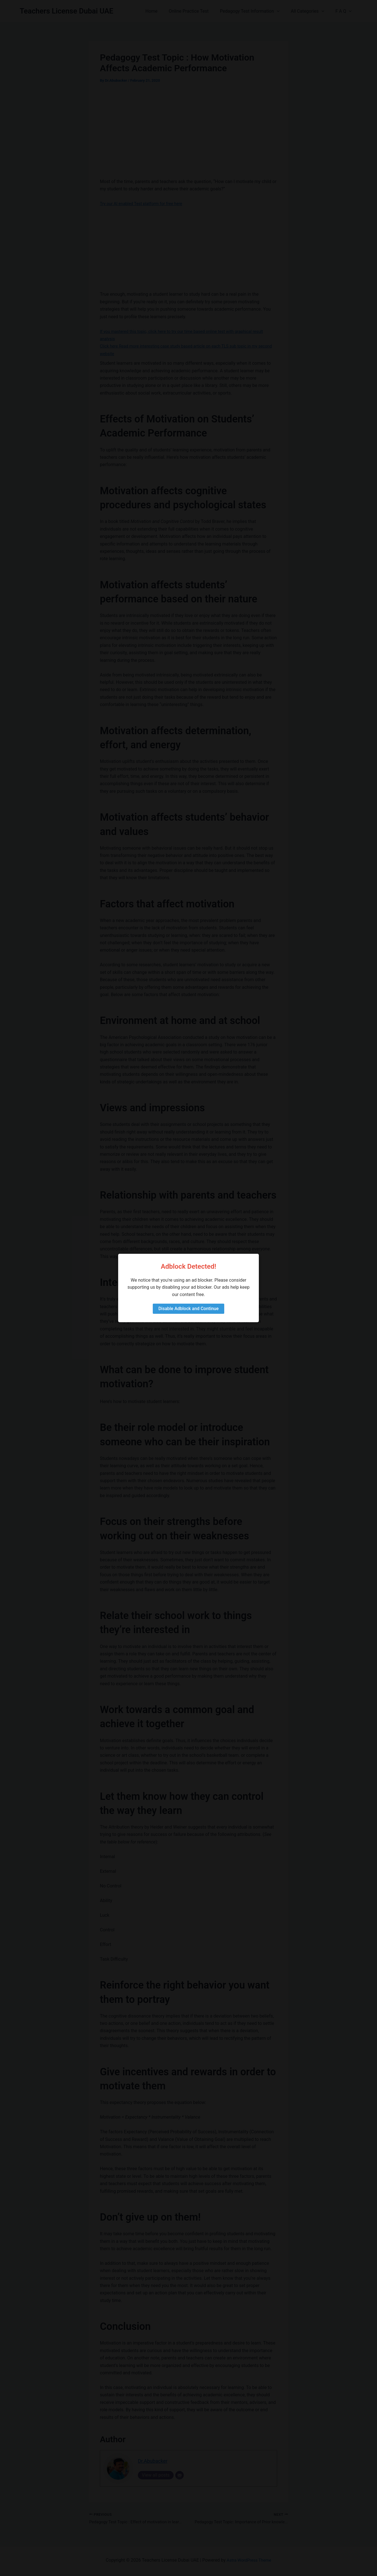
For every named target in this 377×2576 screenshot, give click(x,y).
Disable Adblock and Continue (188, 1308)
